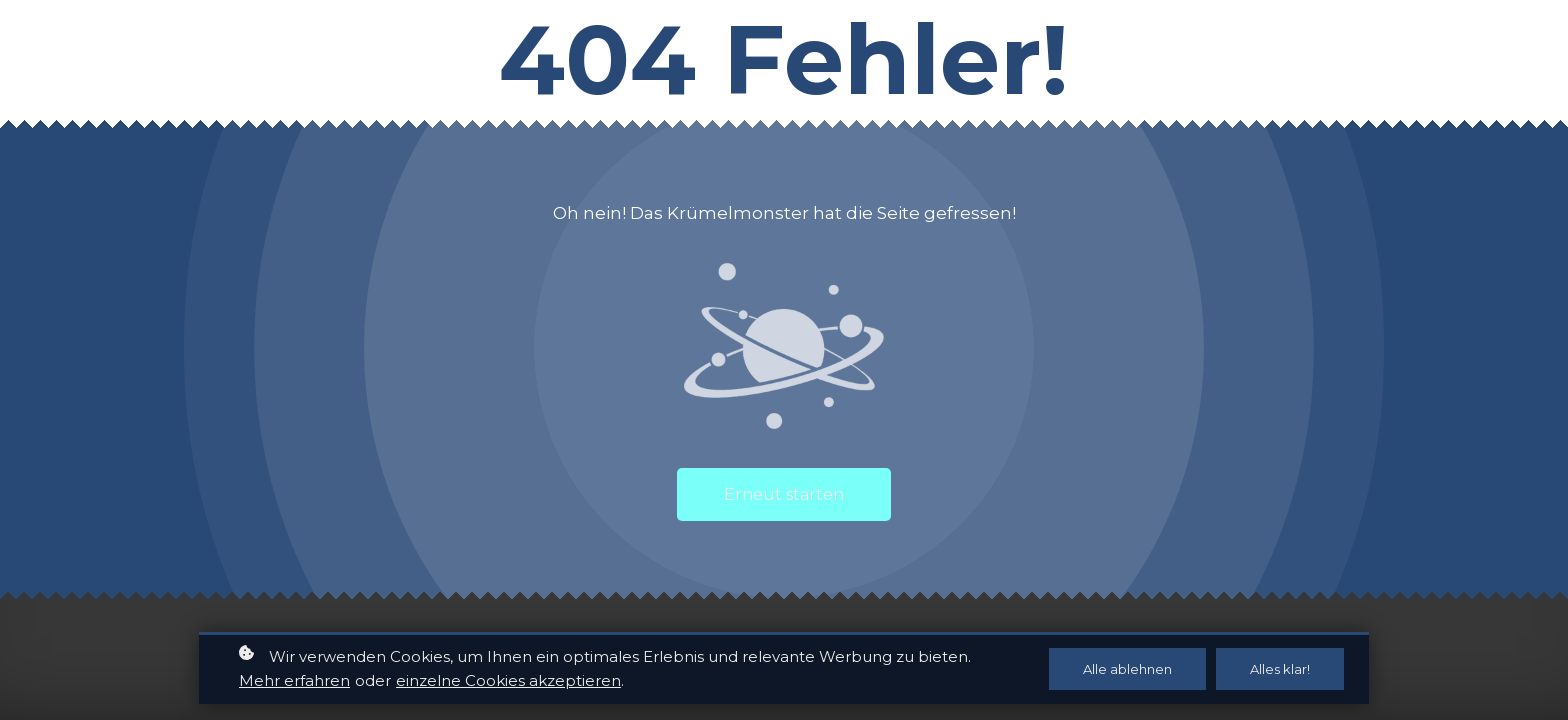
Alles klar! (1280, 671)
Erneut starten (784, 494)
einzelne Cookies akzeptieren (508, 682)
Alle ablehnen (1127, 671)
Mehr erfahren (294, 682)
